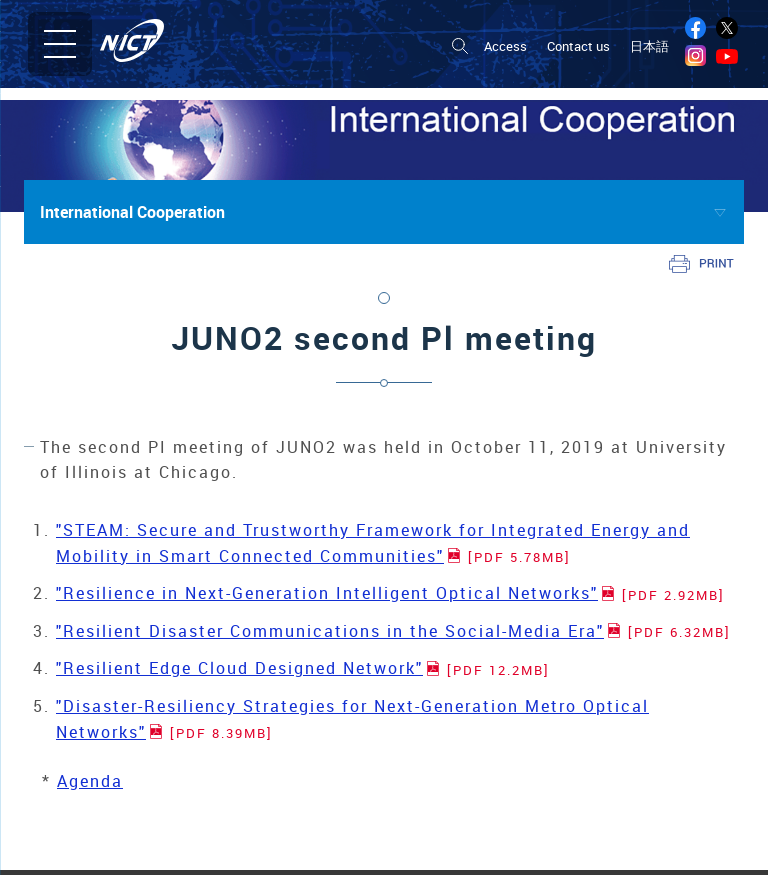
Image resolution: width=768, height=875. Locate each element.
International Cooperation (132, 212)
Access (505, 46)
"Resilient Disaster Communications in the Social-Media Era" (393, 631)
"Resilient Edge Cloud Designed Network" (303, 668)
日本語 (649, 46)
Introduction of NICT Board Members (126, 838)
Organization (58, 861)
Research (417, 816)
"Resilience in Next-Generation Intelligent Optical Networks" (390, 593)
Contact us (578, 46)
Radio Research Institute (463, 845)
